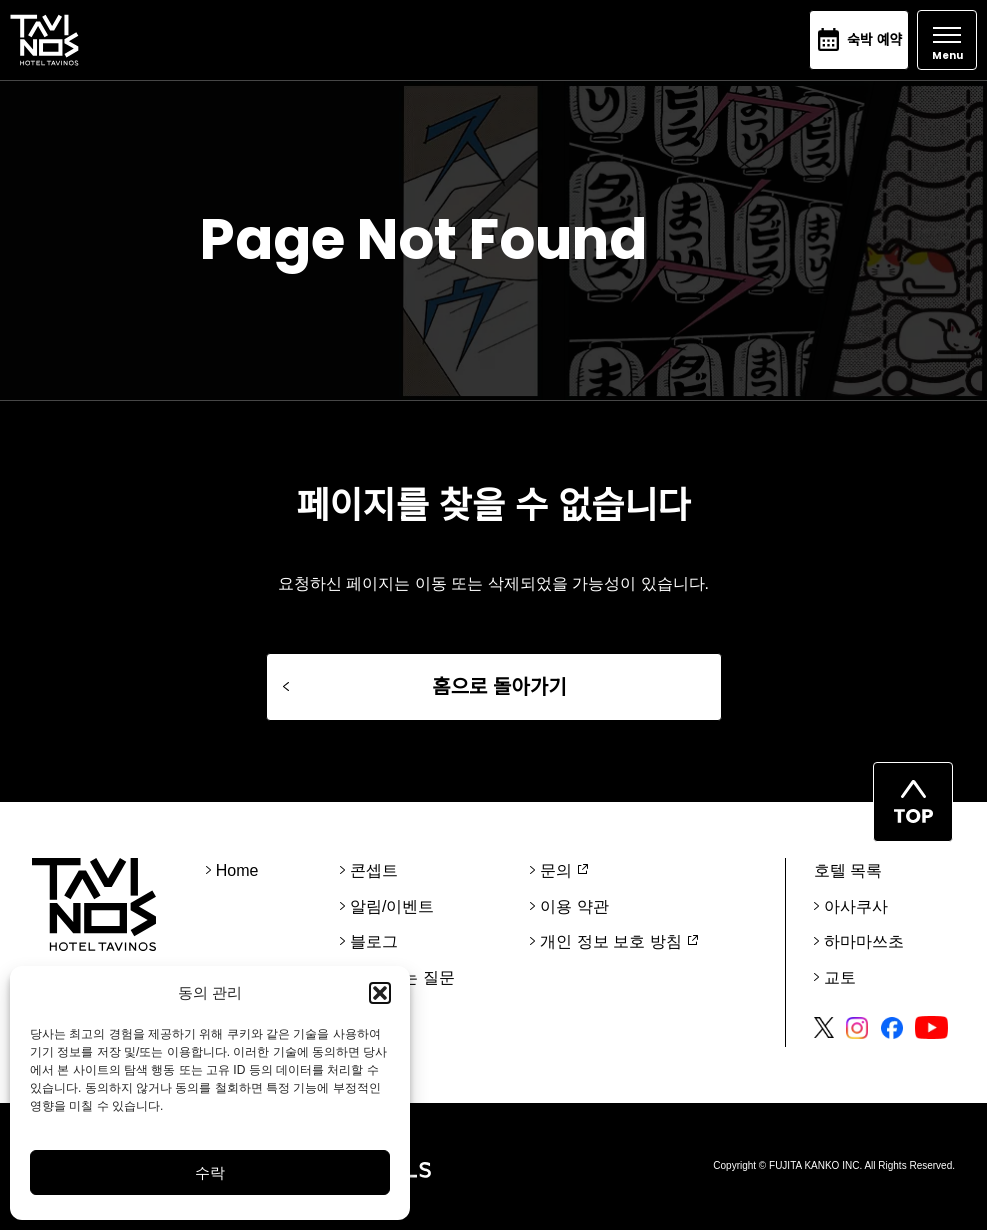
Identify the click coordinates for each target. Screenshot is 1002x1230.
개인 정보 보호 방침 (610, 941)
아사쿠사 (856, 906)
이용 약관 (574, 906)
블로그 (374, 941)
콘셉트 (374, 870)
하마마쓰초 (864, 941)
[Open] (947, 40)
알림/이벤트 (392, 906)
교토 (840, 977)
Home (237, 870)
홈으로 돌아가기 (499, 687)
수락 (210, 1172)
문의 (556, 870)
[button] (380, 993)
